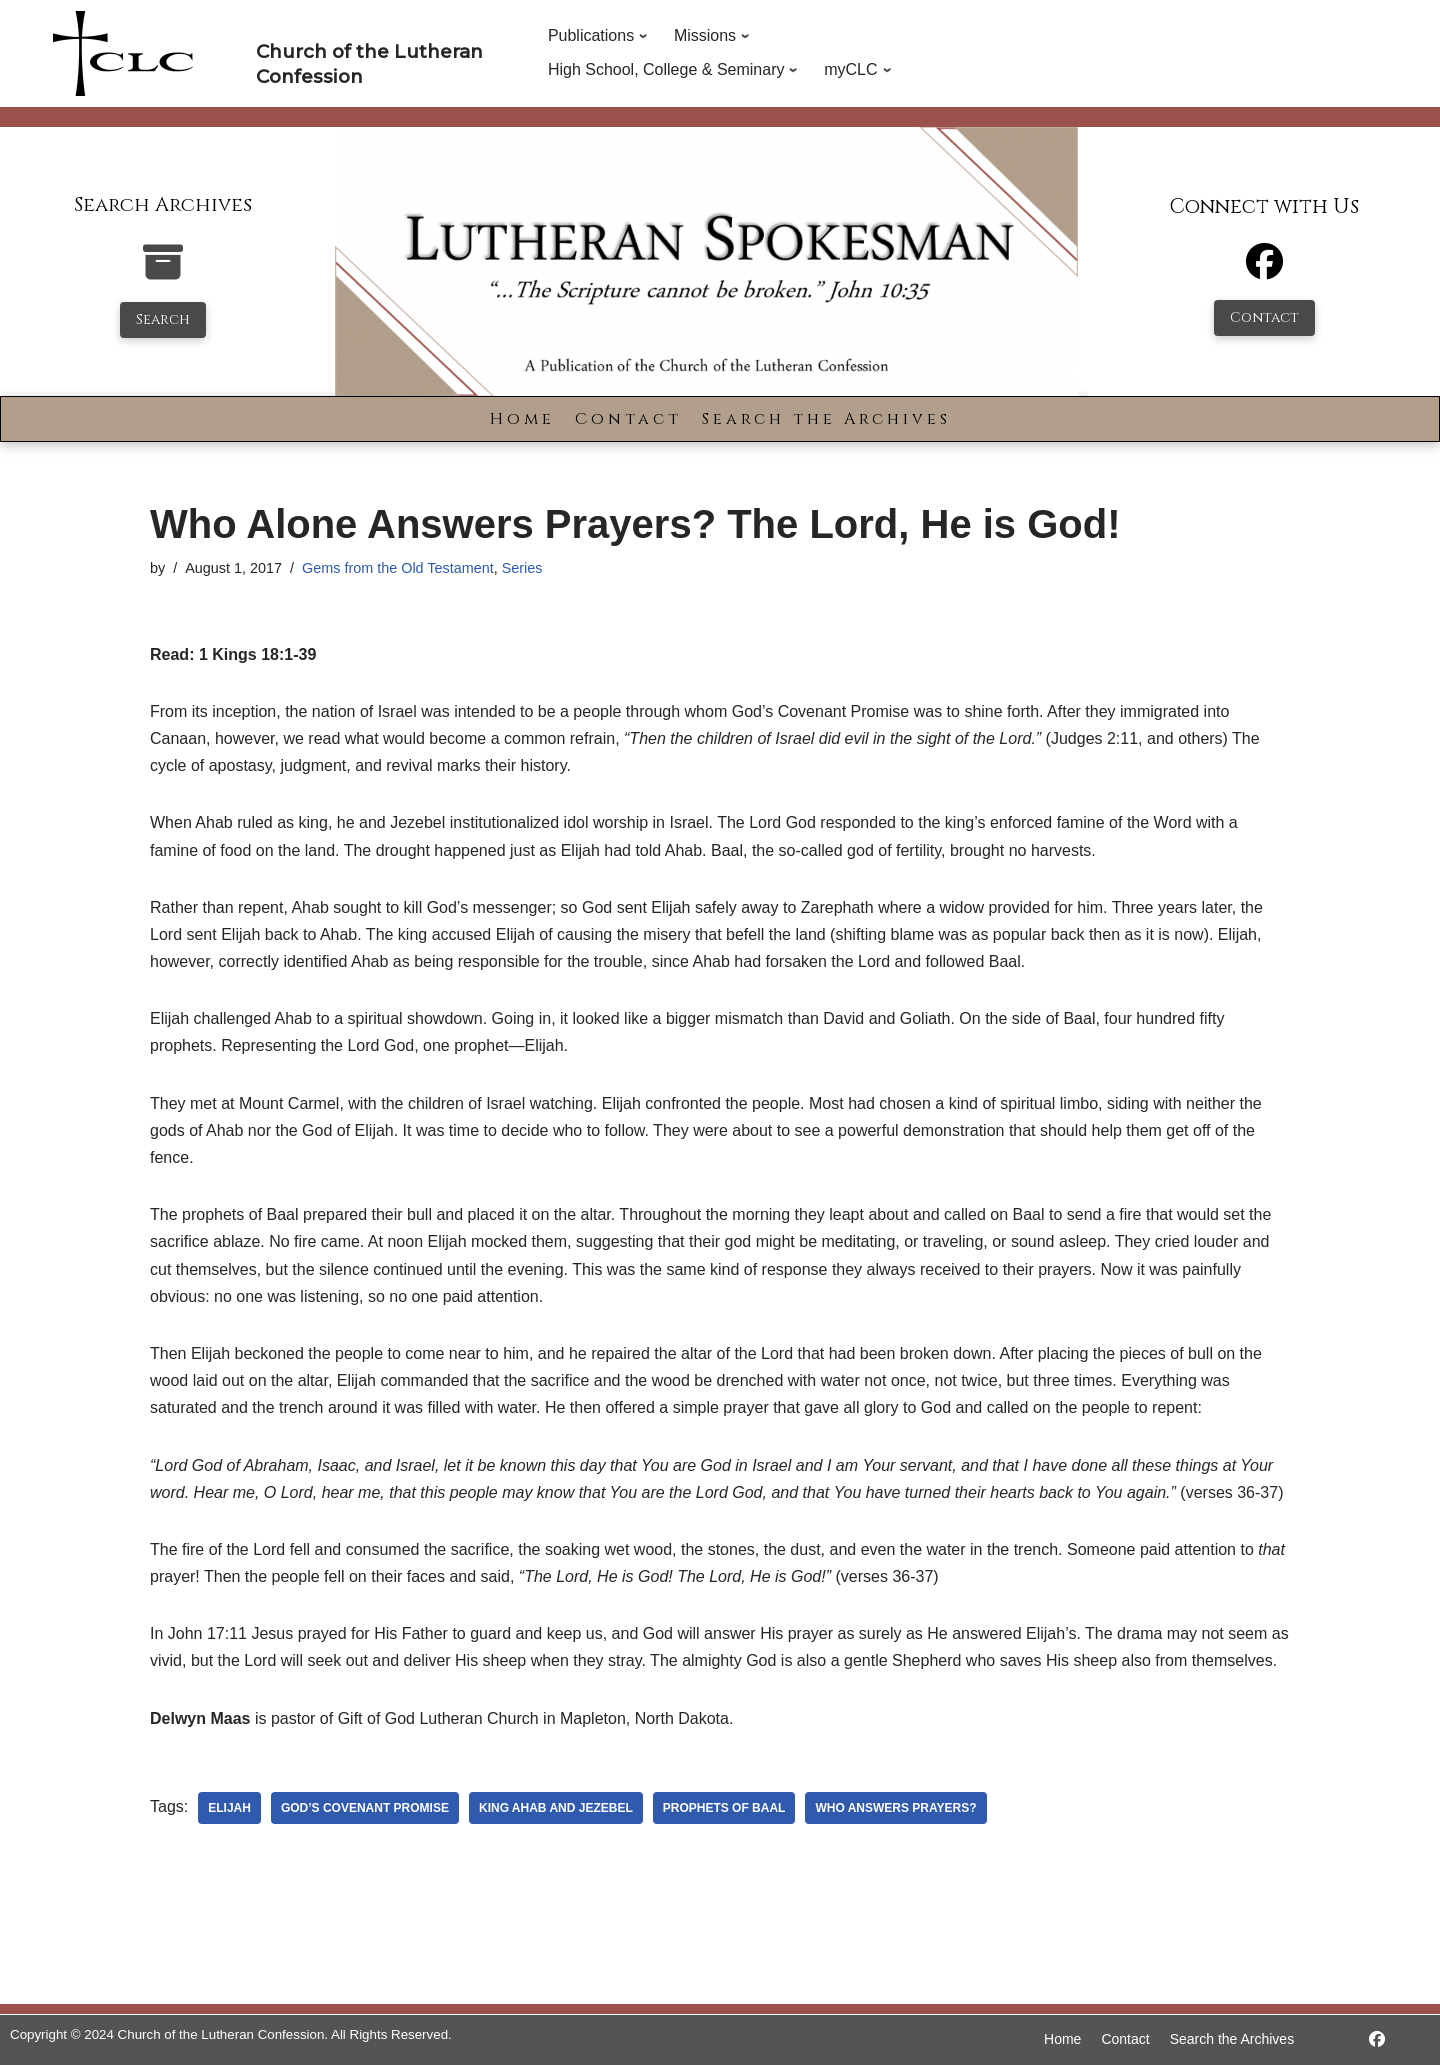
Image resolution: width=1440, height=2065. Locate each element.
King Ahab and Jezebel (556, 1808)
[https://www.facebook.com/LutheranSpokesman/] (1377, 2039)
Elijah (229, 1808)
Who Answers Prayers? (895, 1808)
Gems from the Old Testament (398, 568)
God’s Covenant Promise (365, 1808)
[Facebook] (1264, 270)
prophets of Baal (724, 1808)
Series (522, 568)
